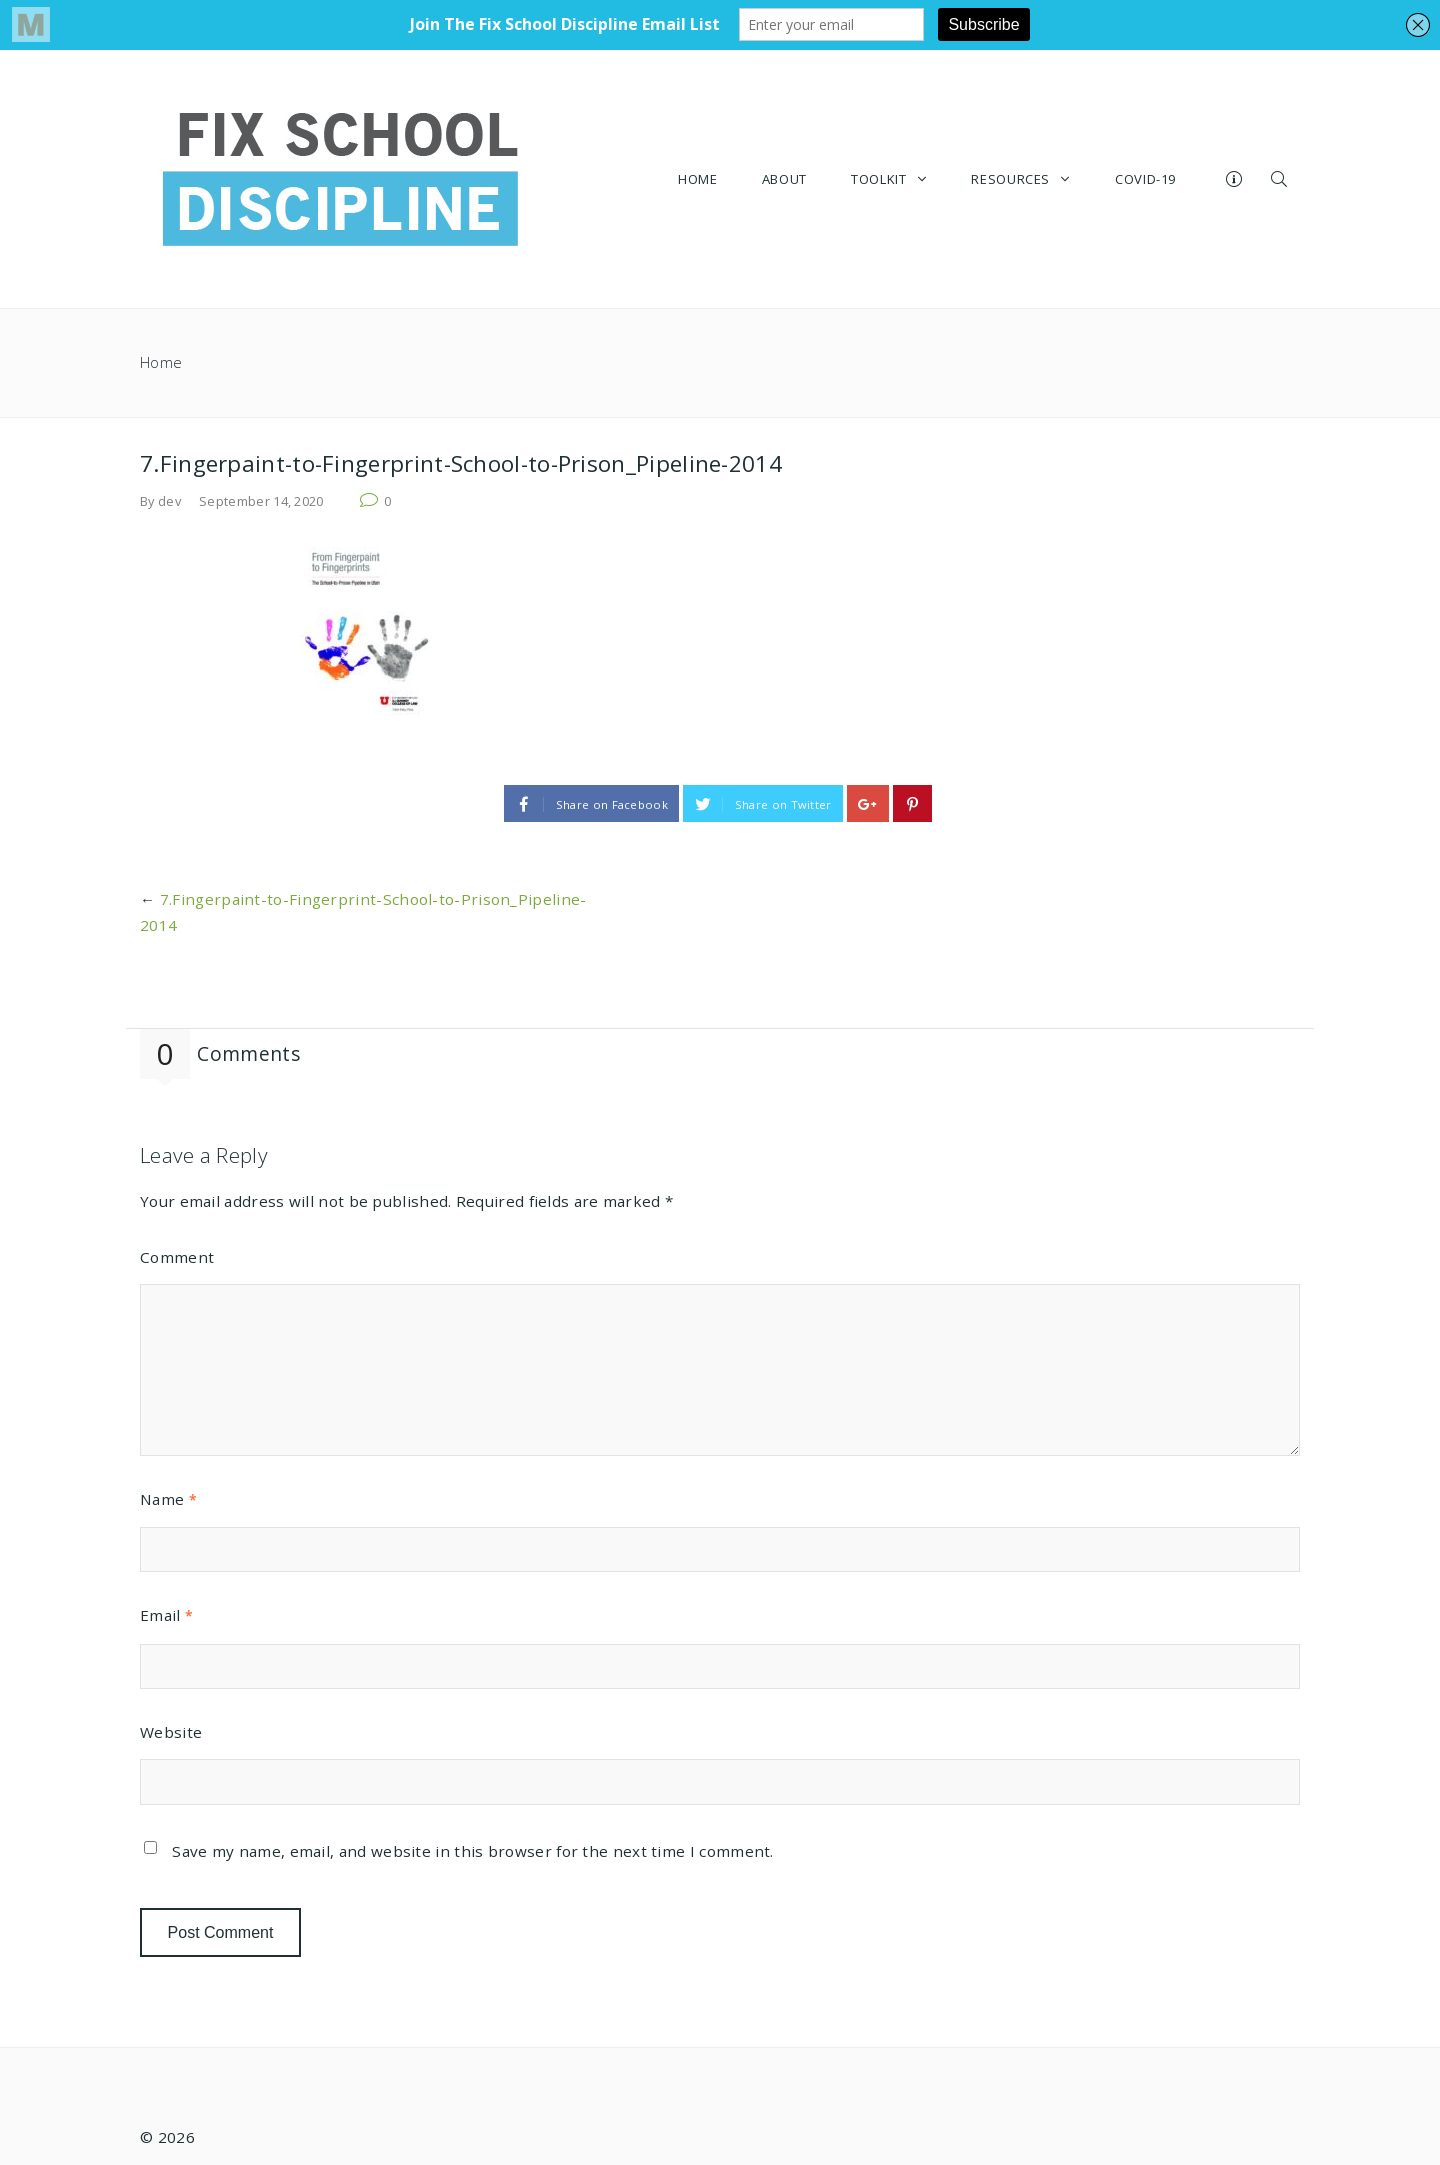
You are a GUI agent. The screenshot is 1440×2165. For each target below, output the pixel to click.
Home (161, 362)
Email (166, 1615)
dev (169, 501)
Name (168, 1499)
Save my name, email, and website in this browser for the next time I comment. (472, 1851)
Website (171, 1732)
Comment (177, 1257)
